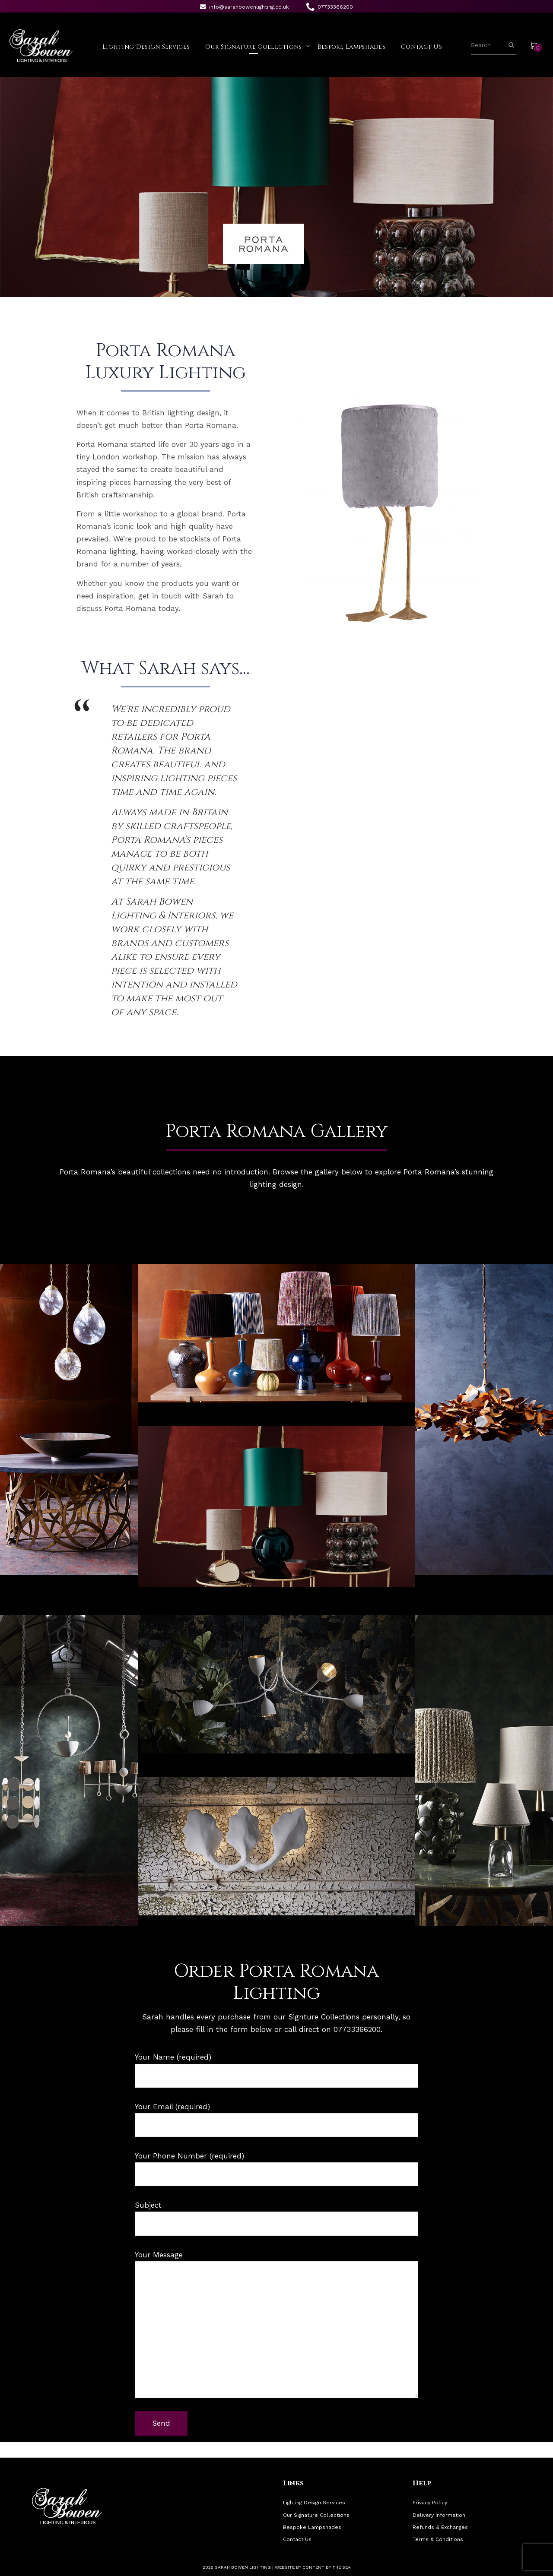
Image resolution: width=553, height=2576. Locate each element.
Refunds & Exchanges (440, 2527)
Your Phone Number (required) (277, 2169)
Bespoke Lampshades (351, 47)
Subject (277, 2218)
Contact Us (421, 47)
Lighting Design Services (146, 47)
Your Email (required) (277, 2119)
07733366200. (358, 2029)
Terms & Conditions (438, 2539)
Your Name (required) (277, 2070)
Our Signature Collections (253, 47)
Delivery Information (439, 2515)
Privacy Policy (430, 2503)
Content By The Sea (326, 2567)
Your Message (277, 2324)
